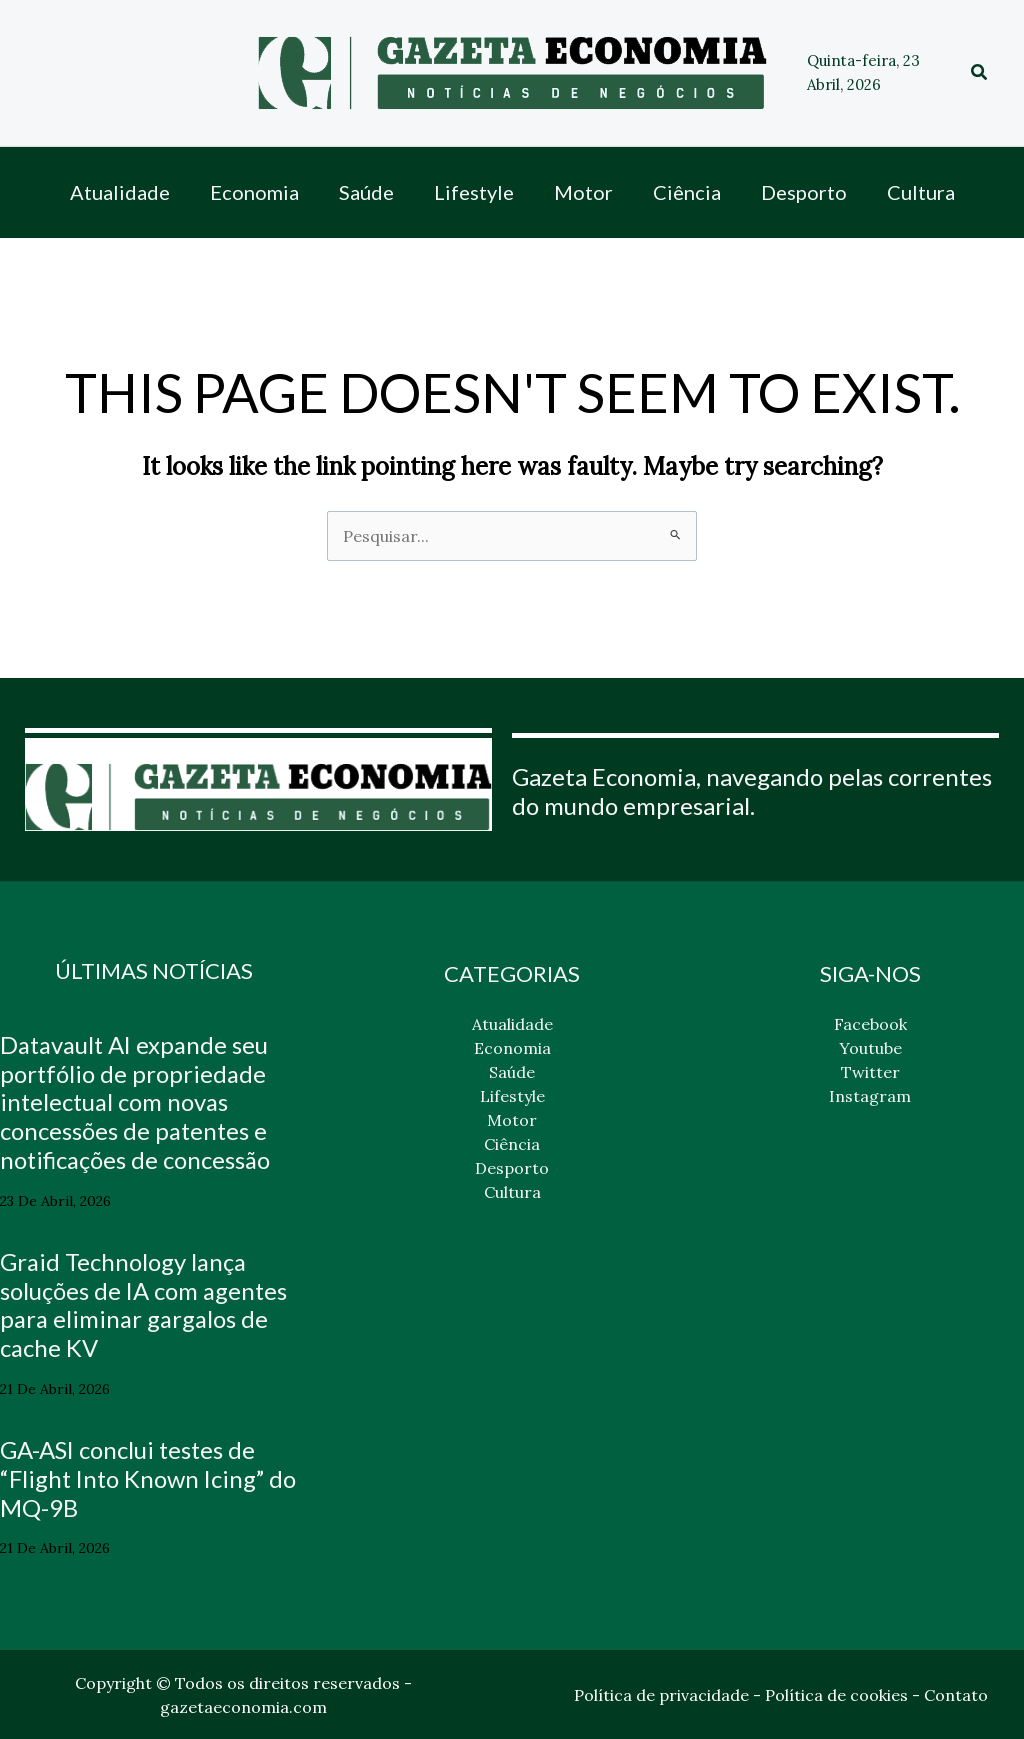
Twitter (870, 1072)
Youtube (870, 1048)
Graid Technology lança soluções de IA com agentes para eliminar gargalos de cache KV (145, 1304)
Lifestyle (512, 1096)
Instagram (870, 1096)
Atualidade (512, 1024)
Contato (956, 1695)
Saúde (512, 1072)
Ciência (512, 1144)
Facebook (870, 1024)
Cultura (512, 1192)
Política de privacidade (661, 1695)
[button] (980, 73)
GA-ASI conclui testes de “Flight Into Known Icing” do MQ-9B (151, 1478)
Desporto (512, 1168)
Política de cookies (836, 1695)
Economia (512, 1048)
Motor (512, 1120)
